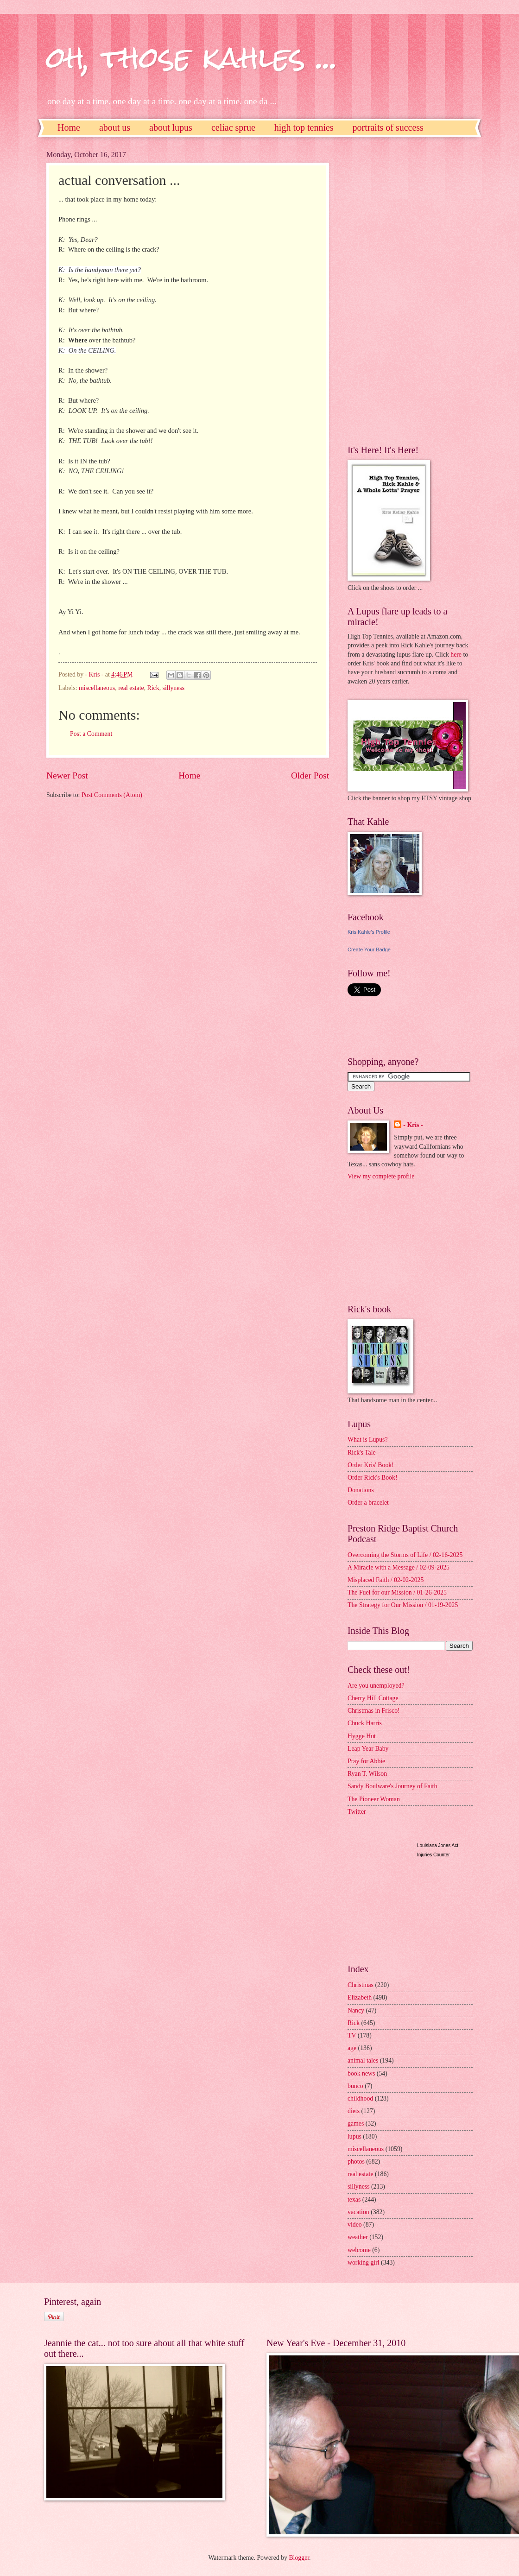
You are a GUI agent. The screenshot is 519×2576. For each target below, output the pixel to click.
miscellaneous (97, 687)
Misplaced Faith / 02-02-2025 (386, 1579)
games (356, 2123)
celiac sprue (233, 127)
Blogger (299, 2557)
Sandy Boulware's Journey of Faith (392, 1786)
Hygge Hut (362, 1736)
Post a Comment (91, 733)
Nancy (356, 2010)
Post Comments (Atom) (112, 794)
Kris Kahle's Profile (369, 932)
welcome (359, 2250)
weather (358, 2237)
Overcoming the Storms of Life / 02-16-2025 (405, 1554)
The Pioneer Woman (374, 1799)
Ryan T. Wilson (367, 1773)
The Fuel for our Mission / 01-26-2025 (397, 1592)
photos (356, 2161)
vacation (358, 2212)
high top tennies (304, 127)
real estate (131, 687)
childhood (360, 2098)
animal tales (363, 2060)
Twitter (357, 1811)
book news (361, 2073)
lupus (354, 2136)
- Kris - (413, 1124)
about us (114, 127)
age (352, 2047)
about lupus (170, 127)
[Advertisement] (385, 290)
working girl (364, 2262)
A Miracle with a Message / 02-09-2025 (398, 1567)
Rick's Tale (362, 1452)
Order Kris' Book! (371, 1465)
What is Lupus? (368, 1439)
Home (68, 127)
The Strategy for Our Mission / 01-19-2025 (403, 1604)
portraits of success (388, 127)
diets (354, 2111)
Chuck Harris (365, 1723)
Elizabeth (360, 1997)
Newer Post (67, 775)
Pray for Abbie (366, 1761)
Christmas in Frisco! (374, 1710)
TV (352, 2035)
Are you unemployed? (376, 1685)
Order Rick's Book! (372, 1477)
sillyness (174, 687)
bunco (355, 2085)
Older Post (310, 775)
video (355, 2224)
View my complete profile (381, 1176)
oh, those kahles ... (192, 57)
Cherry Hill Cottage (373, 1698)
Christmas (360, 1984)
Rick (153, 687)
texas (354, 2199)
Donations (361, 1490)
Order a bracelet (368, 1502)
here (456, 654)
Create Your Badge (369, 949)
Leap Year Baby (368, 1748)
